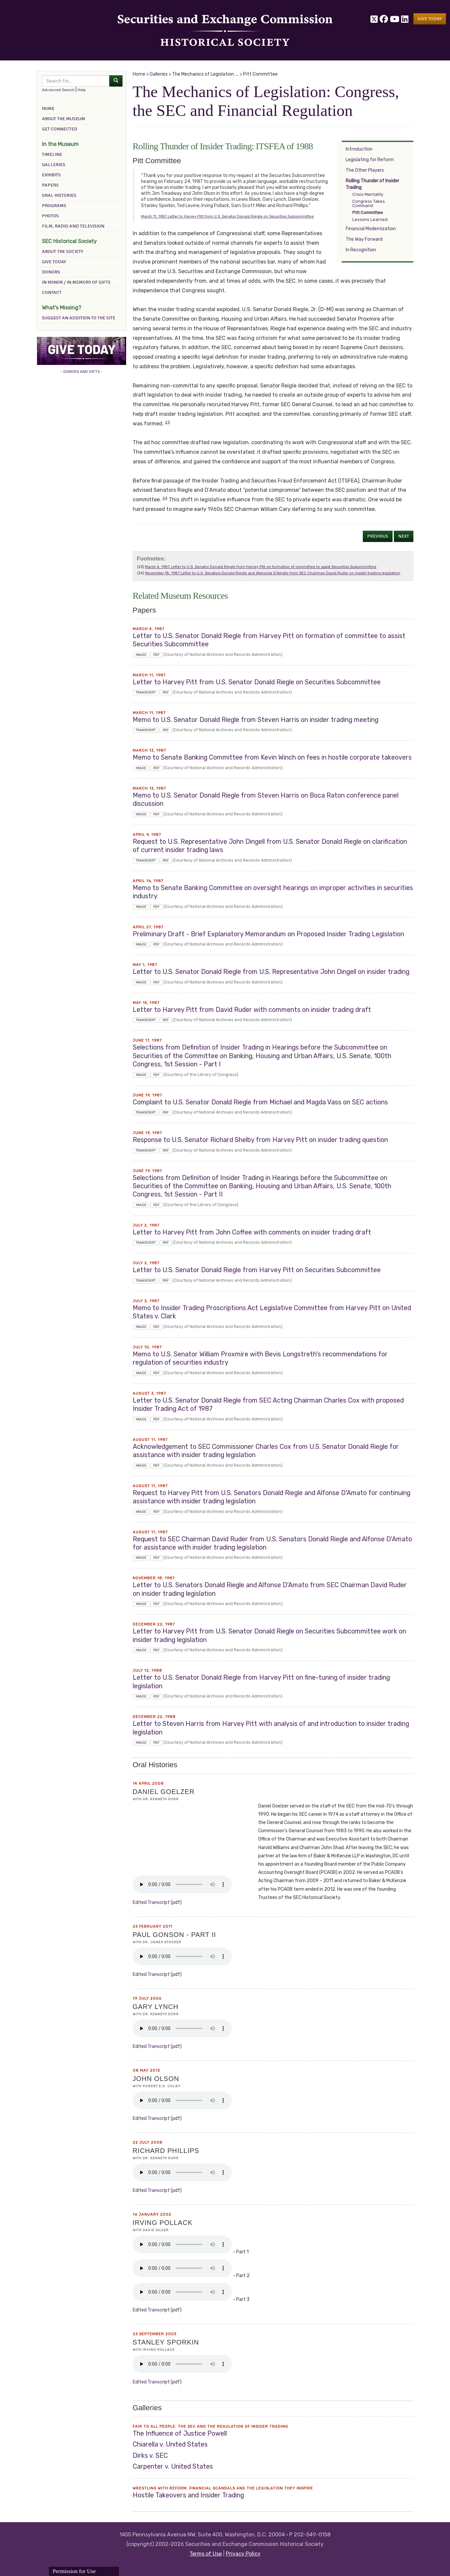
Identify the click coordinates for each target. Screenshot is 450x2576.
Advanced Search (58, 90)
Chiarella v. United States (170, 2444)
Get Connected (59, 129)
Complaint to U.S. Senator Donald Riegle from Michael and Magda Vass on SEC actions (260, 1102)
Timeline (52, 154)
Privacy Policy (243, 2554)
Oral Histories (59, 195)
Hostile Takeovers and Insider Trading (188, 2495)
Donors (51, 272)
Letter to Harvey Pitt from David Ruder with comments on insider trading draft (252, 1010)
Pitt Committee (367, 212)
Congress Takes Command (368, 203)
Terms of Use (206, 2554)
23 (167, 422)
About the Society (62, 251)
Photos (50, 216)
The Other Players (365, 170)
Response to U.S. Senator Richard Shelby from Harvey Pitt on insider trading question (260, 1140)
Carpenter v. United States (173, 2466)
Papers (50, 185)
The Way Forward (364, 239)
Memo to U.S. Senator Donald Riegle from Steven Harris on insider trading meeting (255, 720)
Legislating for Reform (370, 159)
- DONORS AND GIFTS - (81, 371)
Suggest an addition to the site (78, 318)
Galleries (53, 164)
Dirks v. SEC (150, 2455)
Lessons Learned (370, 219)
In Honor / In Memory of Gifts (76, 282)
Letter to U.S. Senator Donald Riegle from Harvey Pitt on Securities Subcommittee (257, 1270)
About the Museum (63, 119)
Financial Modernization (371, 229)
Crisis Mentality (367, 194)
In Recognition (361, 250)
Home (48, 108)
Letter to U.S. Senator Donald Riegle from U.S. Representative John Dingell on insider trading (271, 972)
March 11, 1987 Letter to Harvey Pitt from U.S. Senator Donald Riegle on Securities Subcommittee (227, 216)
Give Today (54, 262)
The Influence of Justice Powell (180, 2433)
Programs (54, 205)
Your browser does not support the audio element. (182, 1884)
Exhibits (51, 175)
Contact (51, 292)
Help (82, 90)
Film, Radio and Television (73, 226)
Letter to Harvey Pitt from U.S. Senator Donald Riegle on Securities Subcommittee (257, 682)
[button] (429, 18)
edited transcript (151, 1902)
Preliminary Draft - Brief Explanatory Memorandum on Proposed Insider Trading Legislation (268, 934)
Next (403, 536)
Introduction (359, 149)
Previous (377, 536)
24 (164, 498)
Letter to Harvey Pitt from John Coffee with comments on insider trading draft (252, 1232)
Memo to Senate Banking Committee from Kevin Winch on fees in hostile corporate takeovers (272, 757)
